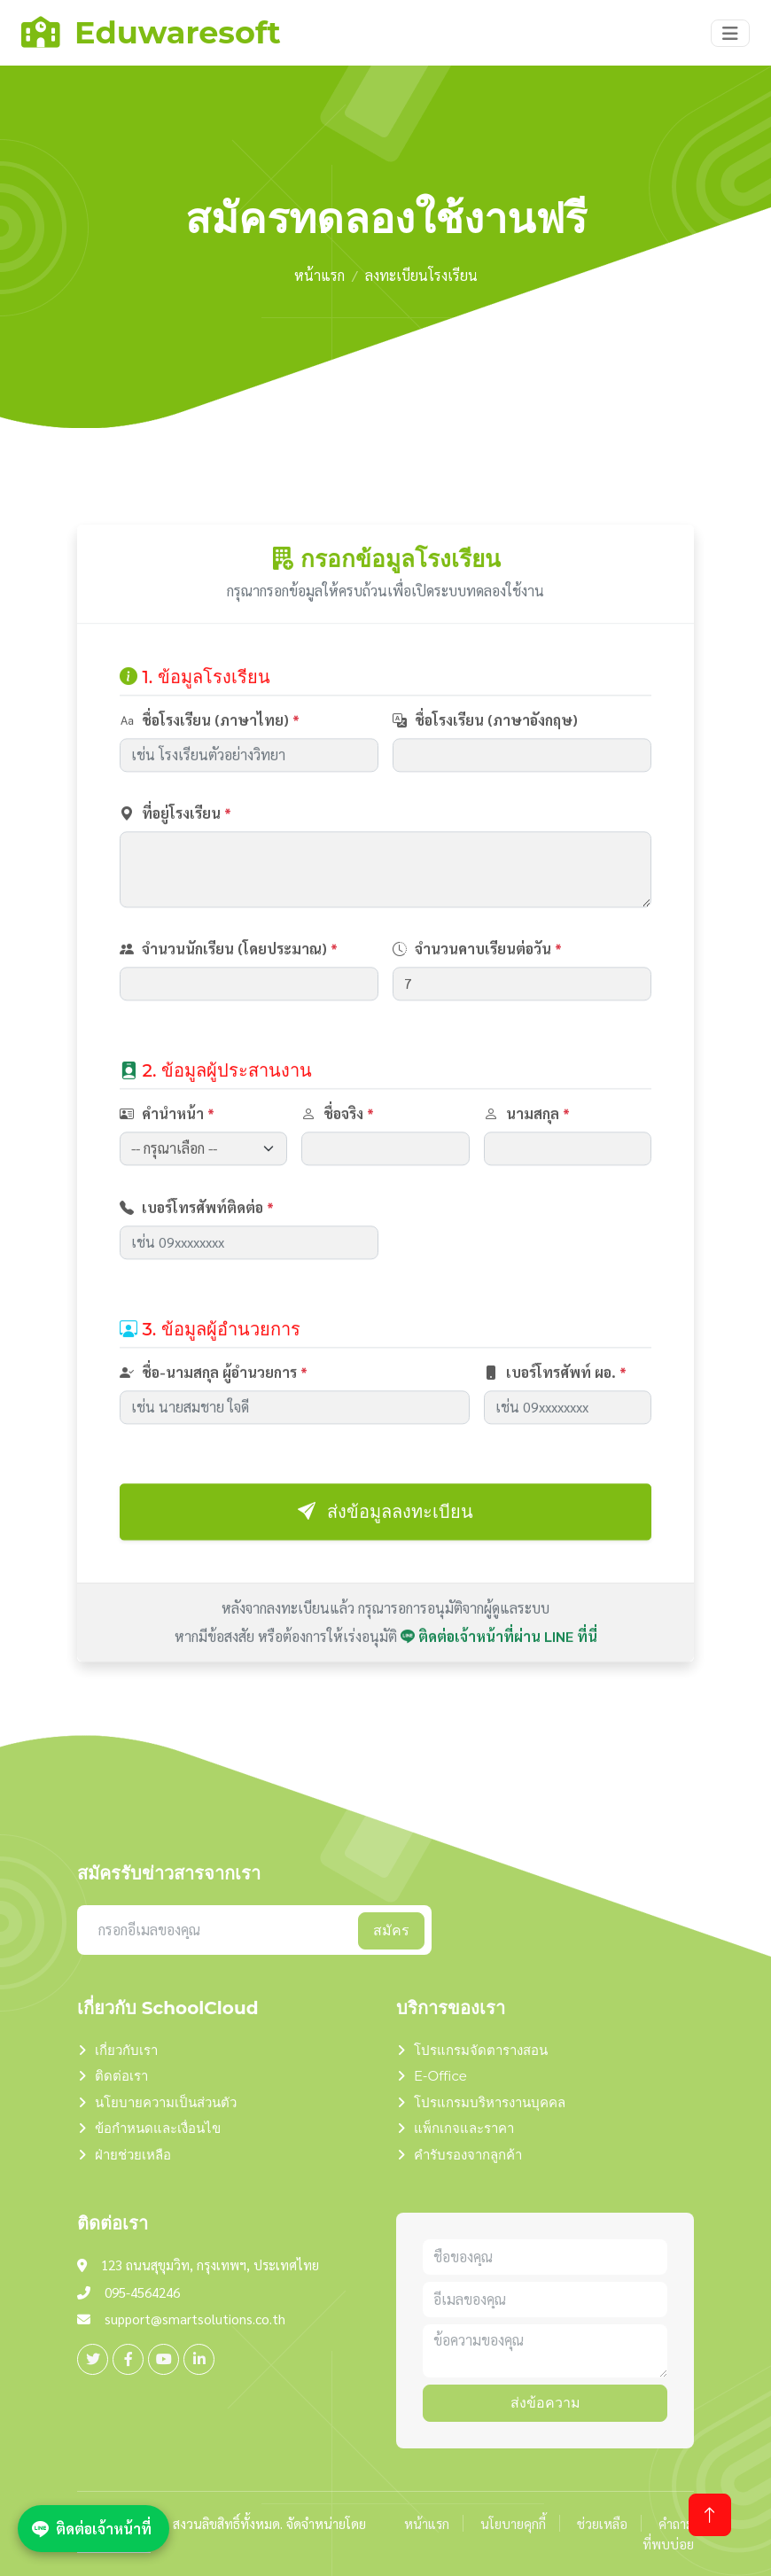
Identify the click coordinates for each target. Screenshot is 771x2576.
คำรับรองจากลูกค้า (468, 2154)
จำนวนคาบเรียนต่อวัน (477, 1023)
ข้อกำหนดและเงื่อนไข (158, 2128)
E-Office (440, 2075)
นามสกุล (527, 1188)
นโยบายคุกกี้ (513, 2523)
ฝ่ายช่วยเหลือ (133, 2154)
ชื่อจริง (337, 1188)
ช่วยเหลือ (602, 2523)
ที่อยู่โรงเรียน (175, 886)
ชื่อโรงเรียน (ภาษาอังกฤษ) (485, 793)
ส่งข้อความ (545, 2402)
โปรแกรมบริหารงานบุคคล (489, 2102)
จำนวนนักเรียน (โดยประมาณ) (229, 1023)
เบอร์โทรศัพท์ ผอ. (555, 1445)
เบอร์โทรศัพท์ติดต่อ (197, 1281)
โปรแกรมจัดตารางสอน (481, 2050)
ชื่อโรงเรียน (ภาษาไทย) (210, 793)
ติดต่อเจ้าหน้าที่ (92, 2528)
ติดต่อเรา (121, 2075)
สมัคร (391, 1930)
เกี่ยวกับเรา (126, 2050)
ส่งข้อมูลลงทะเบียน (385, 1585)
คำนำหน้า (167, 1188)
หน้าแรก (319, 275)
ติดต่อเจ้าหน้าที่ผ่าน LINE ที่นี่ (499, 1709)
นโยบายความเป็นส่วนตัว (166, 2102)
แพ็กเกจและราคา (464, 2128)
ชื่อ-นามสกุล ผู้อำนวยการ (214, 1445)
